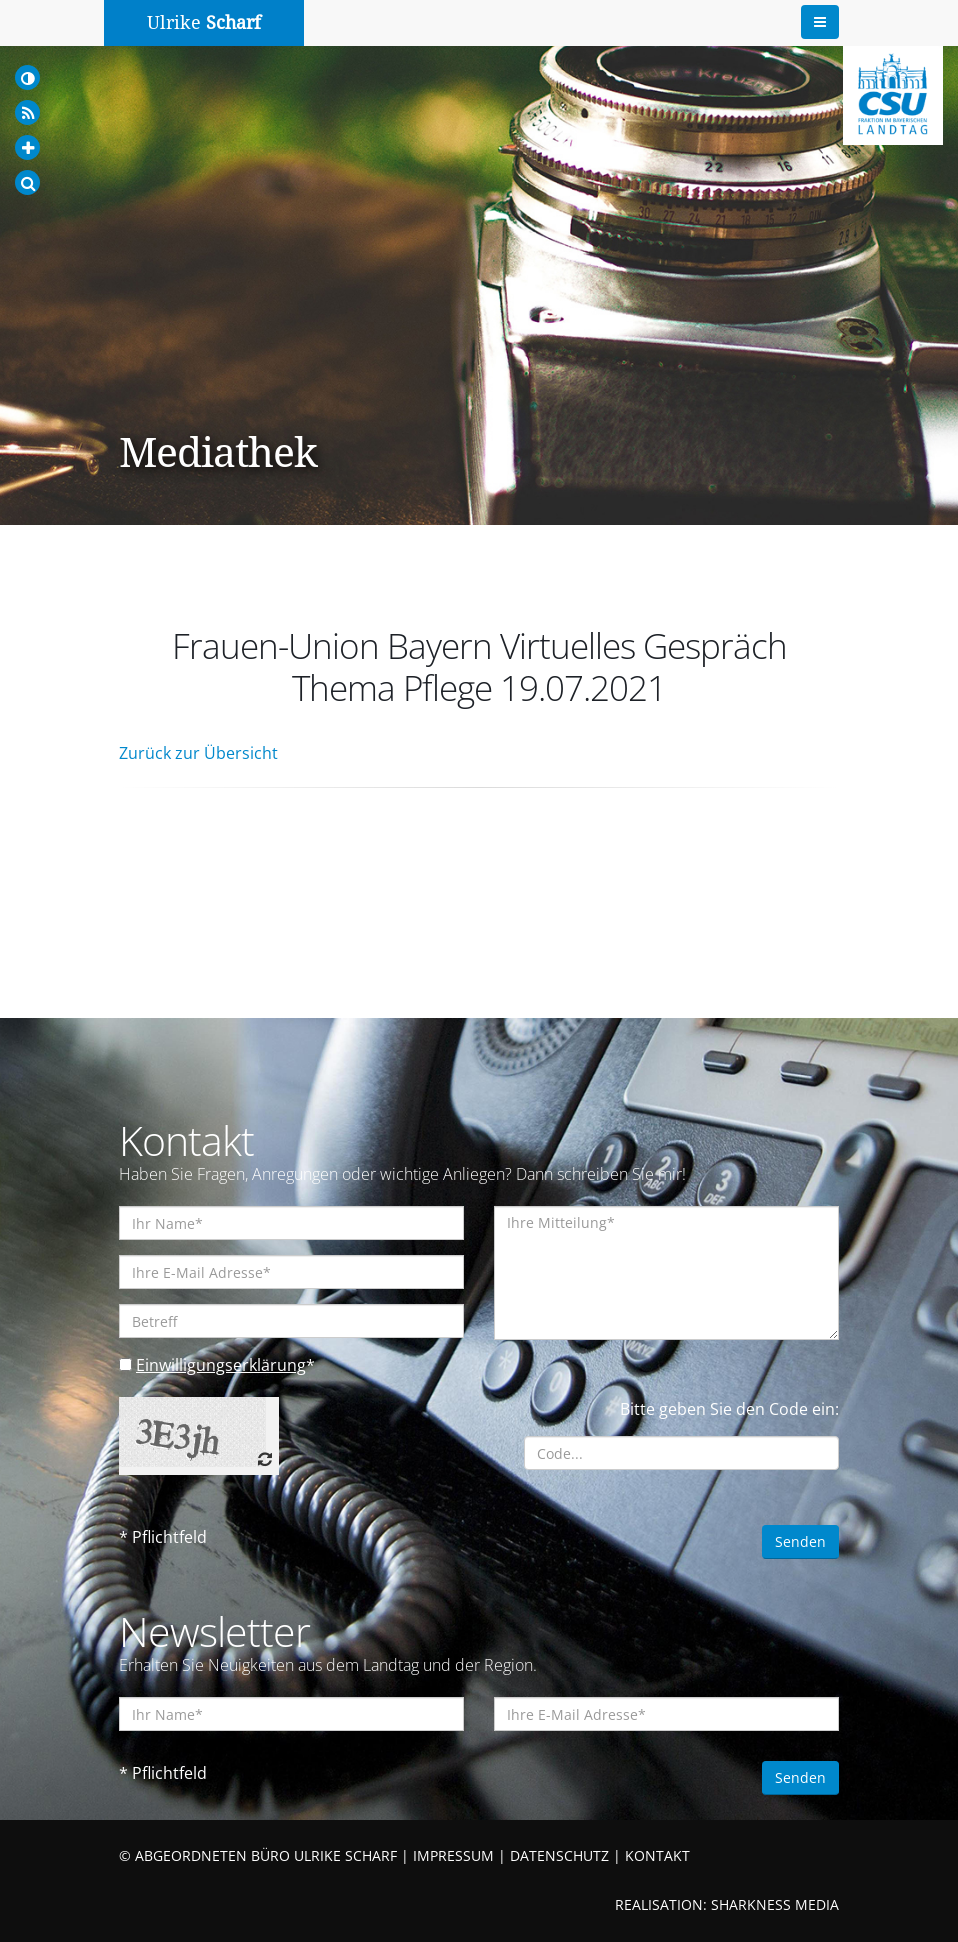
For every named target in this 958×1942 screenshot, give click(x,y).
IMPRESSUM (453, 1855)
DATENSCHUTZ (559, 1855)
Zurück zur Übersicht (198, 753)
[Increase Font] (27, 147)
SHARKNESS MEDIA (775, 1904)
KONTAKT (657, 1855)
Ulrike (204, 22)
